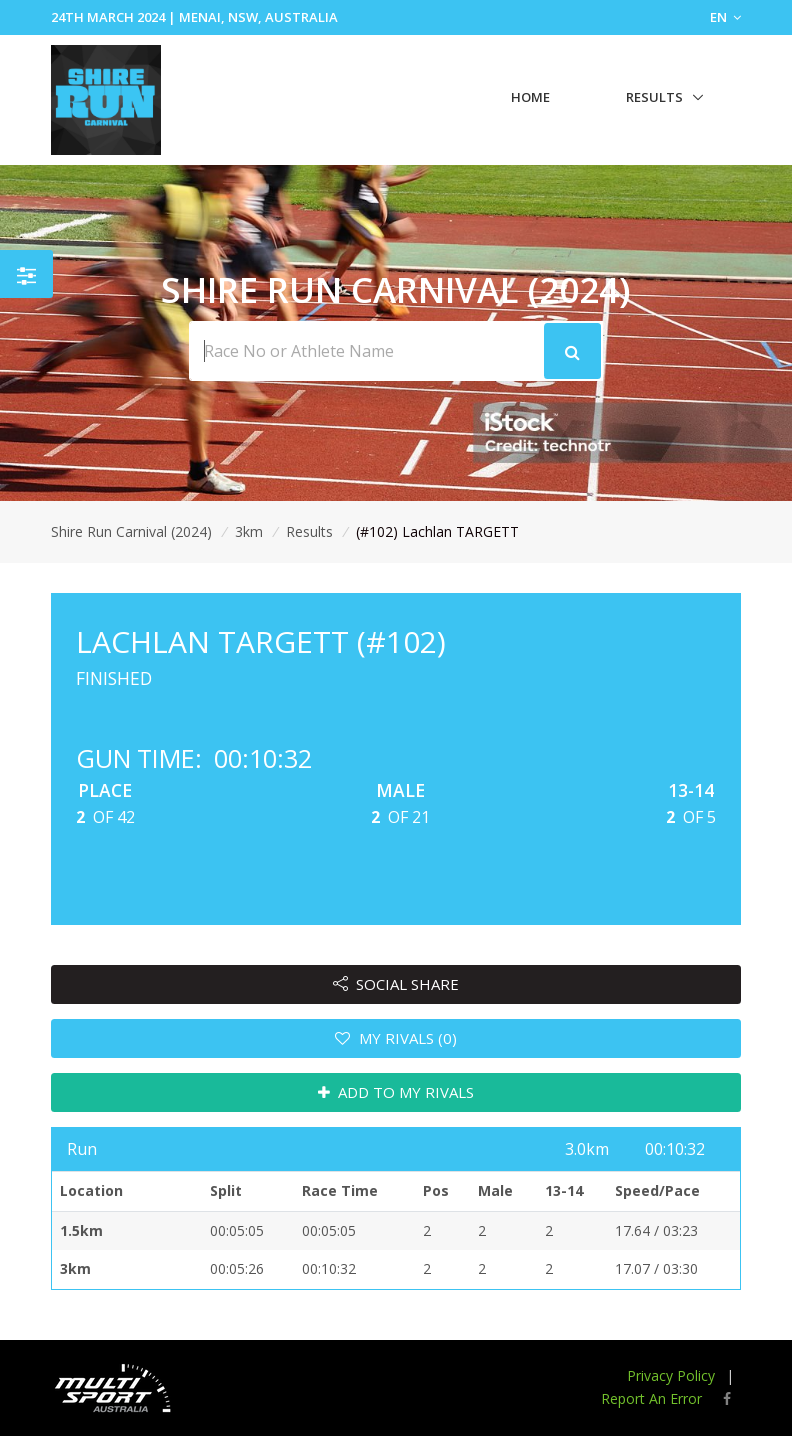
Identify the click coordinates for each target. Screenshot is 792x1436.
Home (530, 97)
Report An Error (651, 1398)
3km (249, 531)
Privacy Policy (671, 1375)
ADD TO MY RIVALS (396, 1092)
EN (725, 17)
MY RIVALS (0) (396, 1038)
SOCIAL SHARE (396, 984)
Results (654, 97)
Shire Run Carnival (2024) (131, 531)
